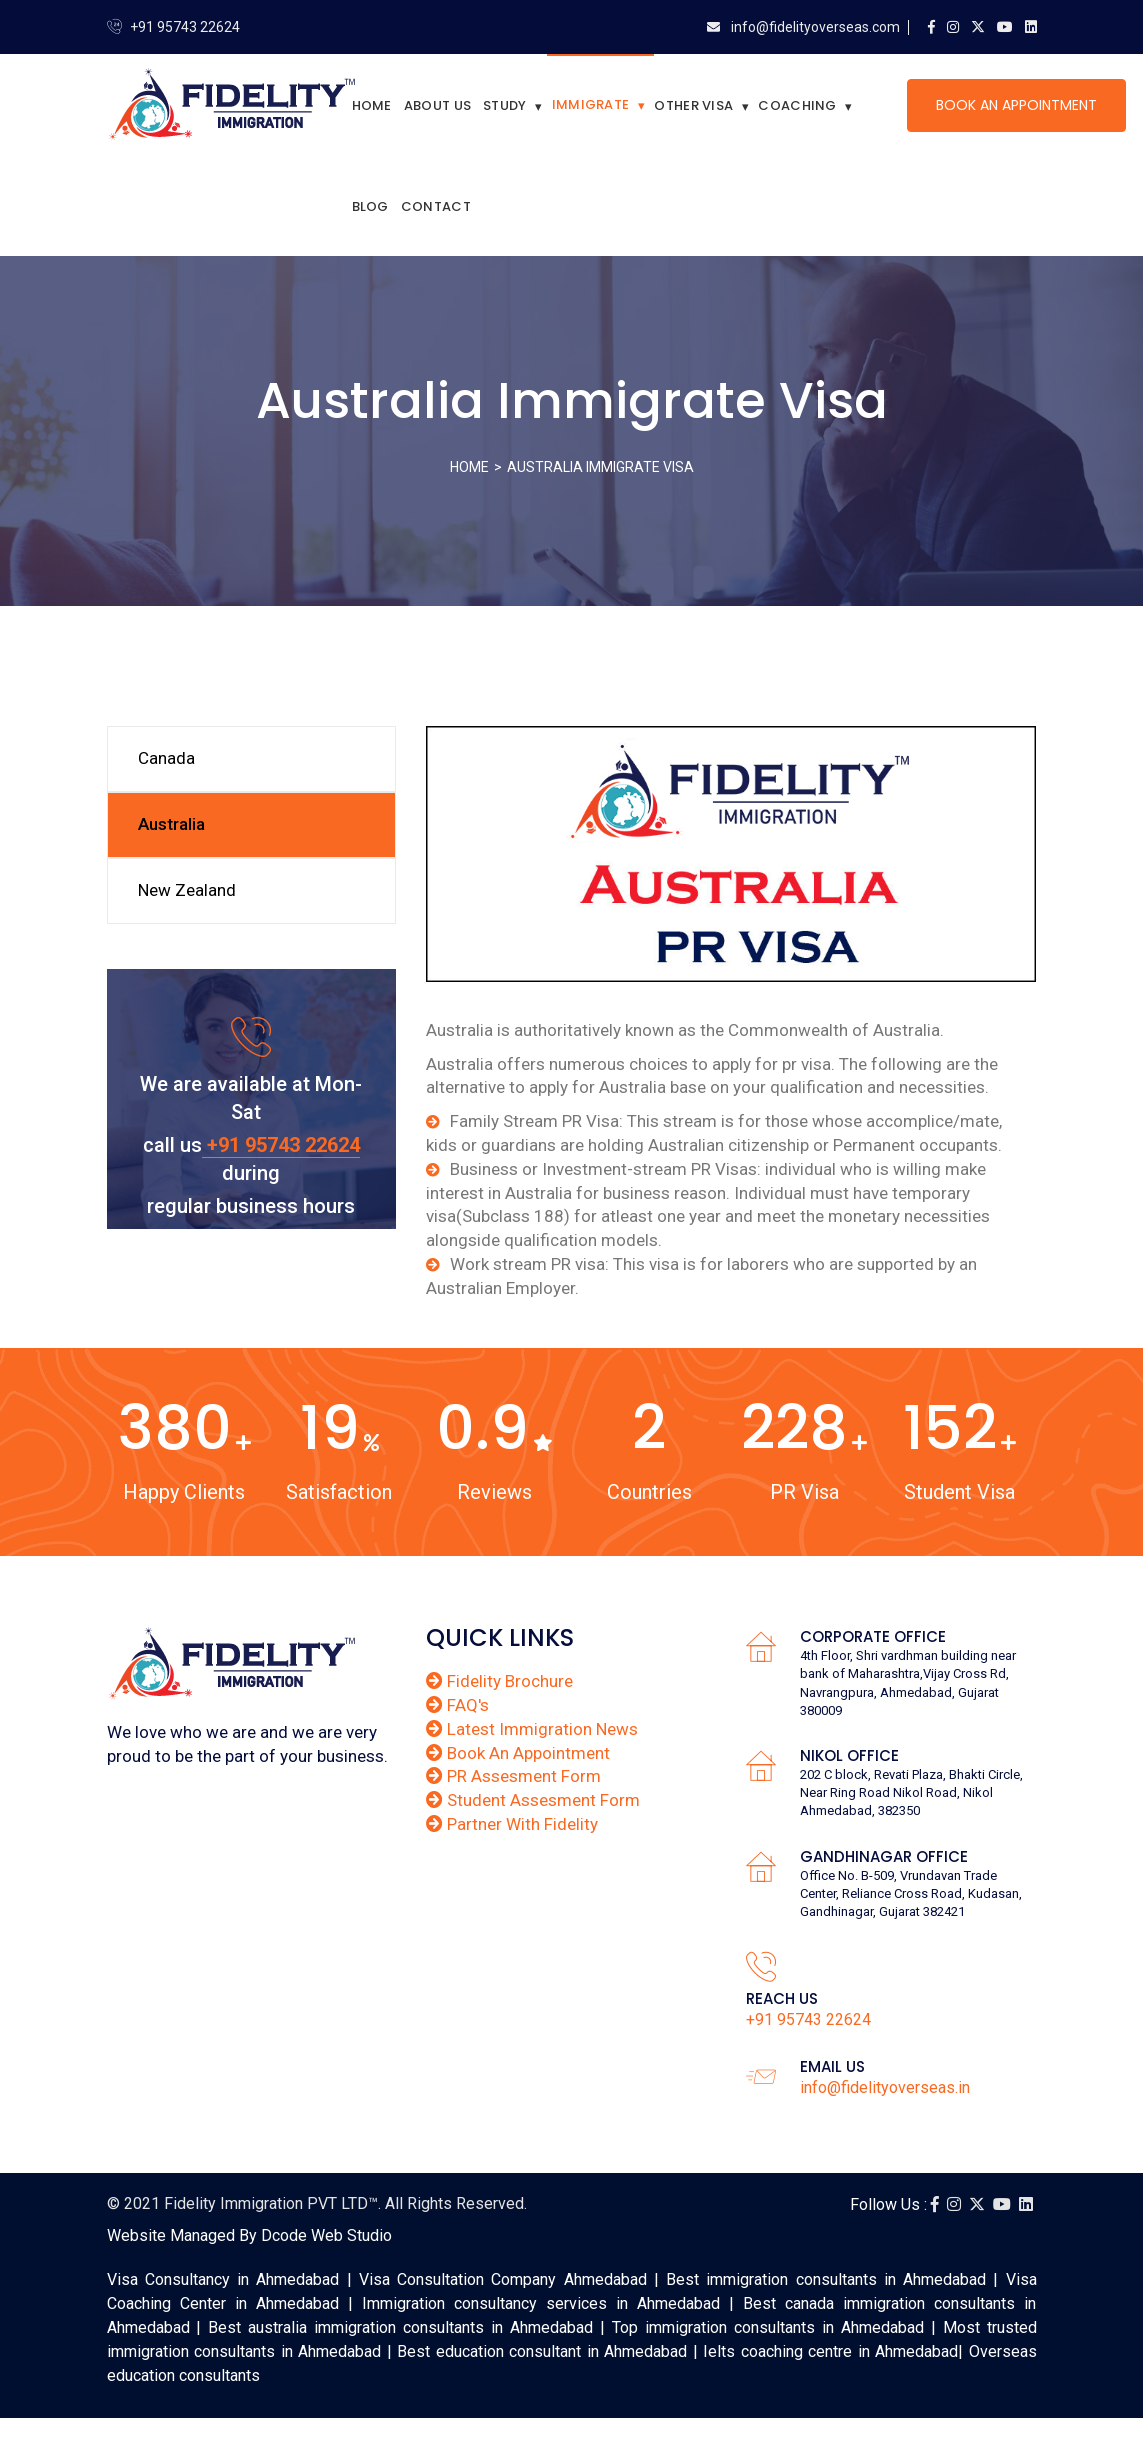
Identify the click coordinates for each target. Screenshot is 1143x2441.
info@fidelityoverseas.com (814, 27)
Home (372, 105)
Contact (436, 206)
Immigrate (591, 104)
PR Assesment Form (513, 1776)
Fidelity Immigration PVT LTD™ (271, 2203)
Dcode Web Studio (326, 2235)
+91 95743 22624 (185, 27)
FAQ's (457, 1705)
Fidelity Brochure (499, 1681)
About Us (437, 105)
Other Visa (693, 105)
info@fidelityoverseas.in (885, 2087)
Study (505, 105)
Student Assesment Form (533, 1800)
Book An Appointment (1016, 105)
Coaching (797, 105)
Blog (370, 206)
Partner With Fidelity (512, 1824)
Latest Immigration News (532, 1729)
